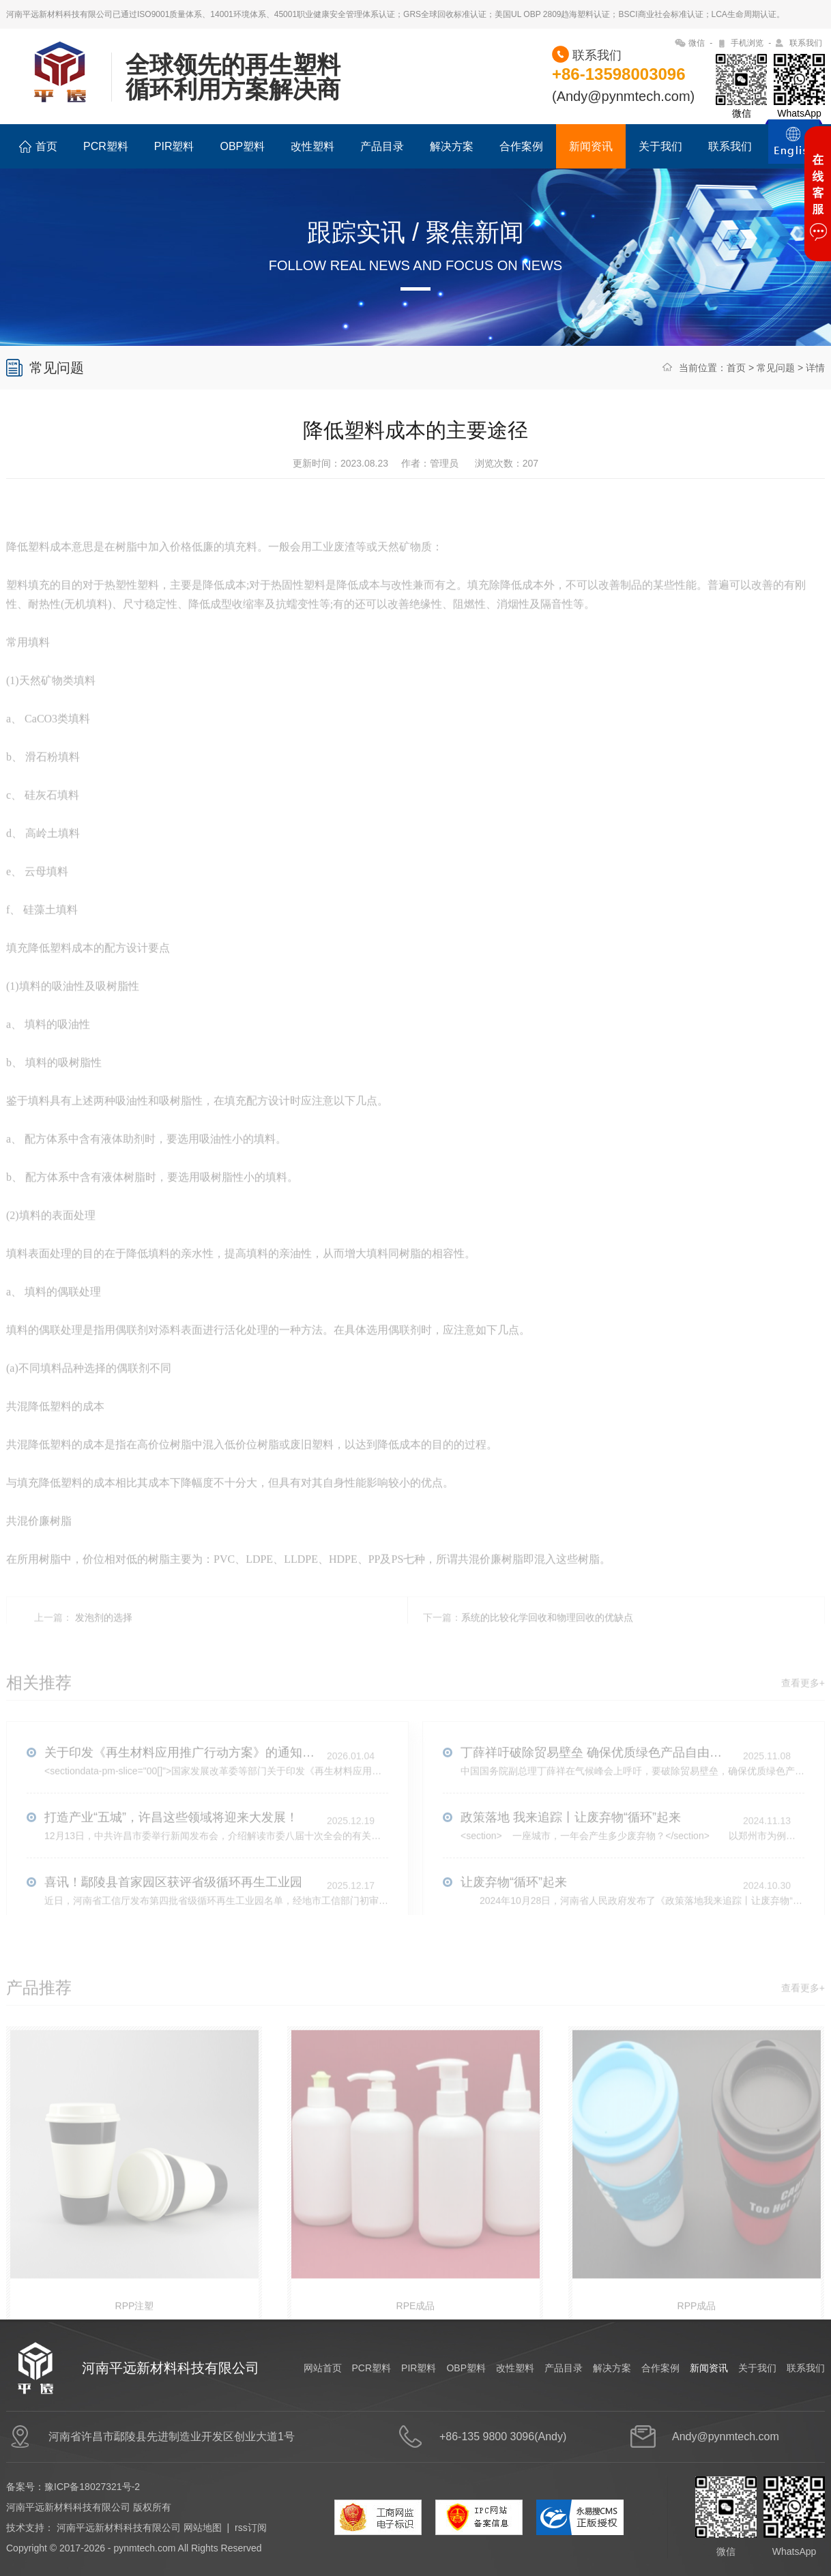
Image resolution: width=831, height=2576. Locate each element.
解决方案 (451, 146)
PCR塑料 (105, 146)
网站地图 (203, 2527)
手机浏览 (747, 43)
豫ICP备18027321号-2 (92, 2486)
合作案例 (521, 146)
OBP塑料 (242, 146)
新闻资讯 (591, 146)
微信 (696, 43)
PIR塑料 (174, 146)
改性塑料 (312, 146)
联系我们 (805, 43)
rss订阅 (251, 2527)
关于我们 (660, 146)
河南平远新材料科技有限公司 (119, 2527)
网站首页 (323, 2367)
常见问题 (776, 367)
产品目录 (382, 146)
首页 (38, 147)
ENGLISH (794, 149)
